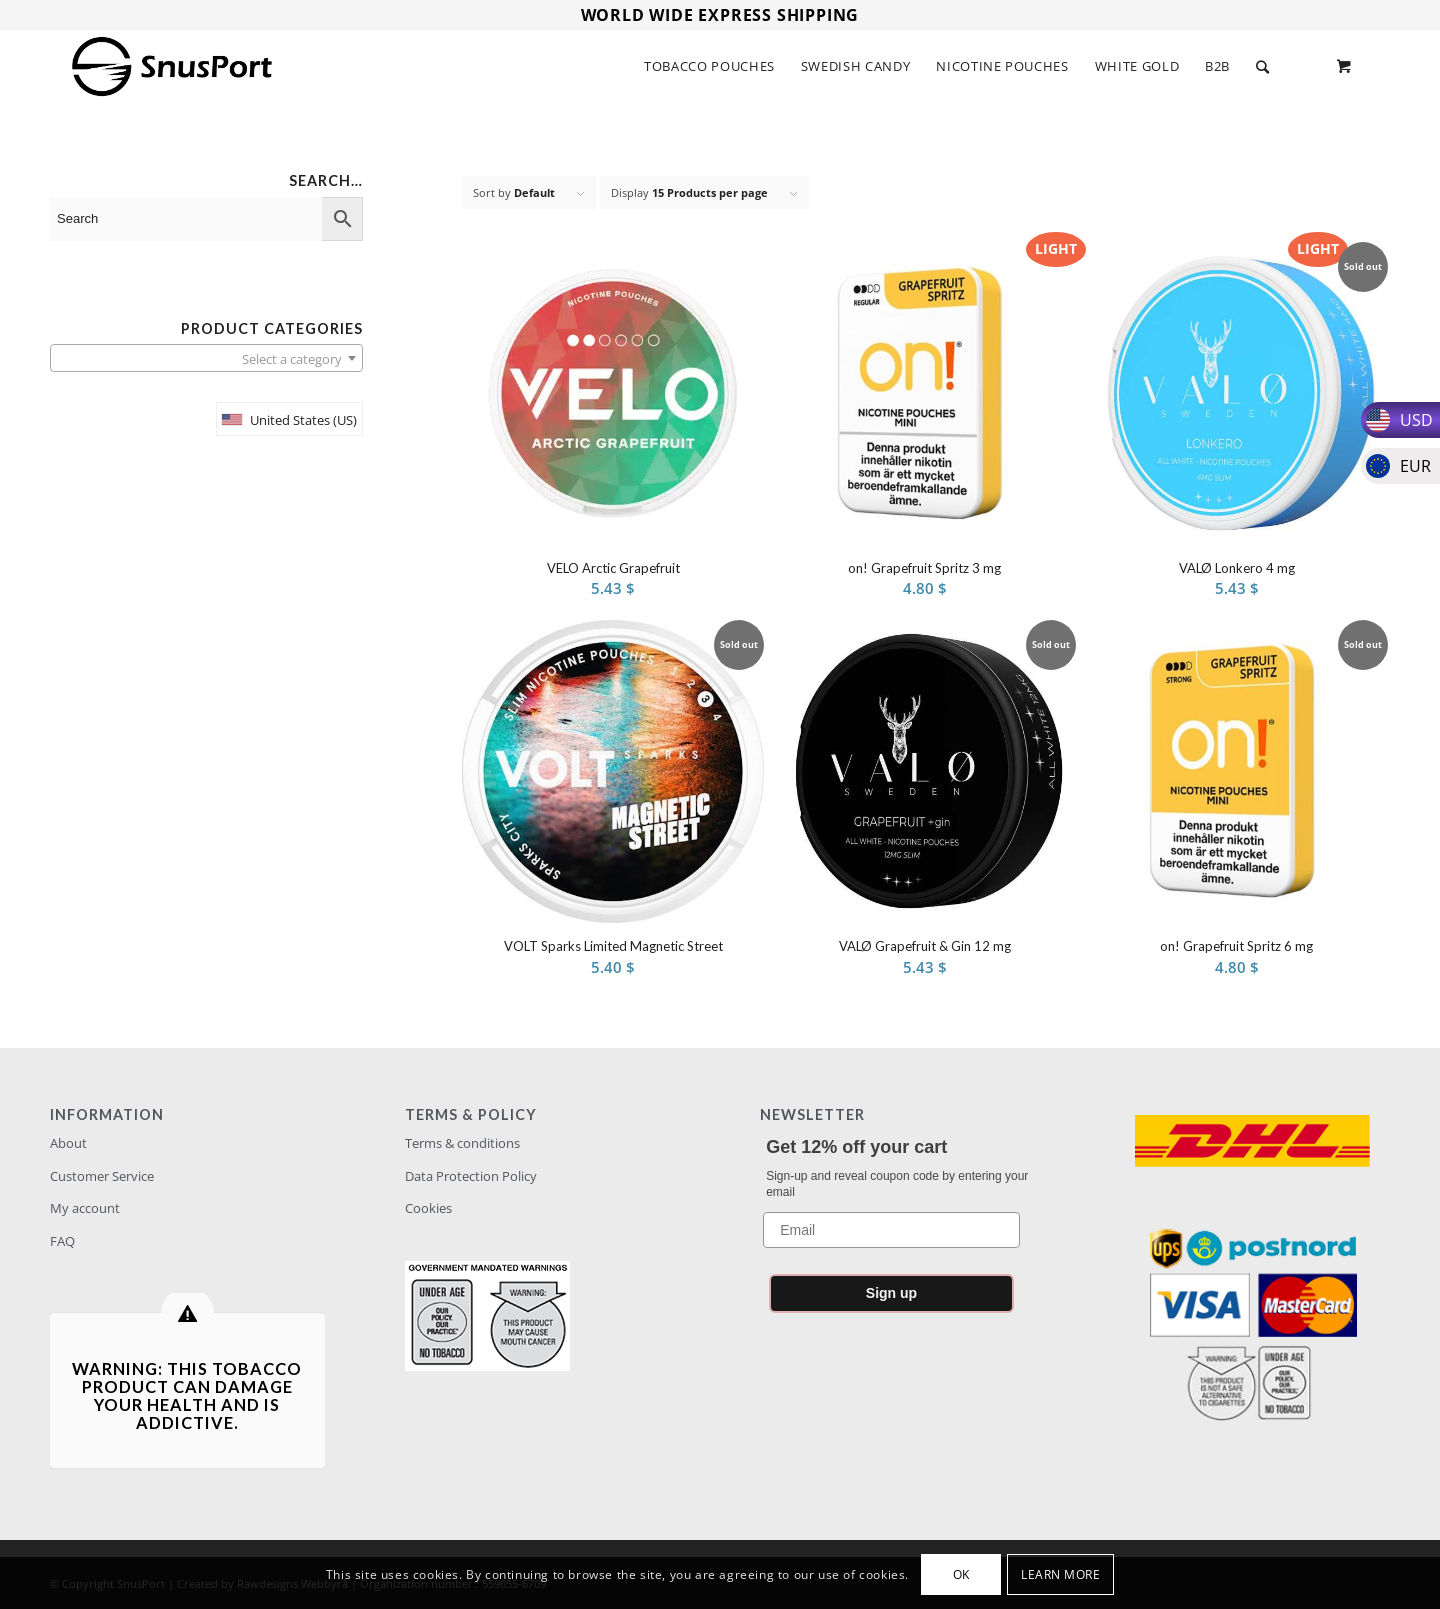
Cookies (428, 1208)
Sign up (891, 1293)
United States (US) (303, 420)
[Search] (1263, 66)
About (68, 1143)
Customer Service (102, 1176)
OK (961, 1574)
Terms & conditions (462, 1143)
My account (85, 1208)
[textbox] (206, 359)
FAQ (62, 1241)
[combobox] (206, 358)
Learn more (1060, 1574)
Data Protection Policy (471, 1176)
